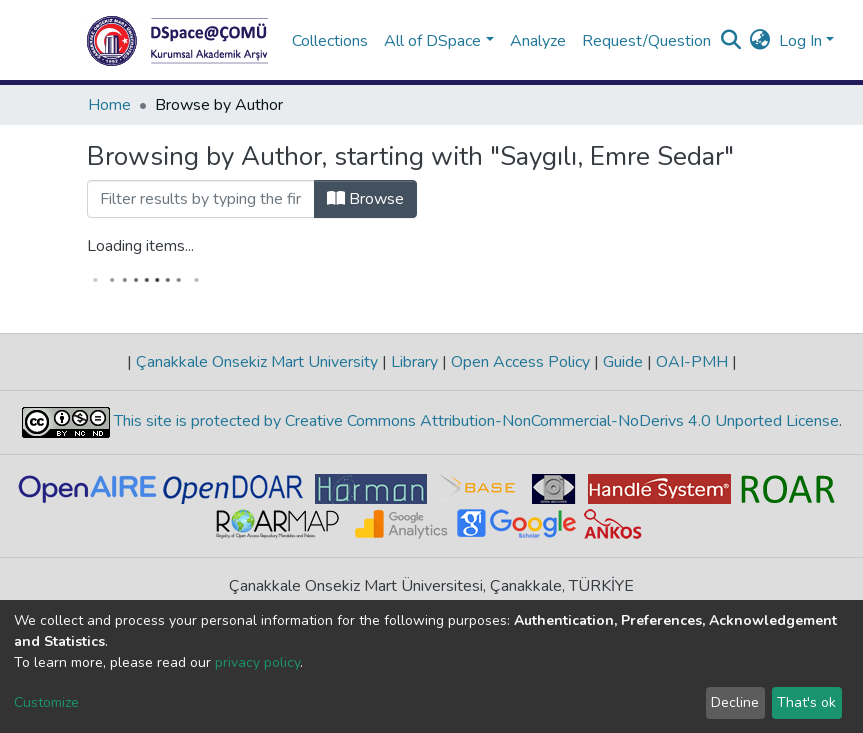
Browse (365, 199)
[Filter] (201, 199)
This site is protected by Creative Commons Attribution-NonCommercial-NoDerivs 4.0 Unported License (474, 422)
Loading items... (140, 246)
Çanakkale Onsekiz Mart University (257, 362)
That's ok (806, 702)
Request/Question (646, 41)
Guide (623, 362)
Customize (46, 702)
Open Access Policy (520, 362)
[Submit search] (731, 41)
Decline (735, 702)
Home (109, 105)
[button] (760, 41)
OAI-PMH (692, 362)
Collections (330, 41)
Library (414, 362)
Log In (800, 41)
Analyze (538, 41)
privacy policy (257, 662)
